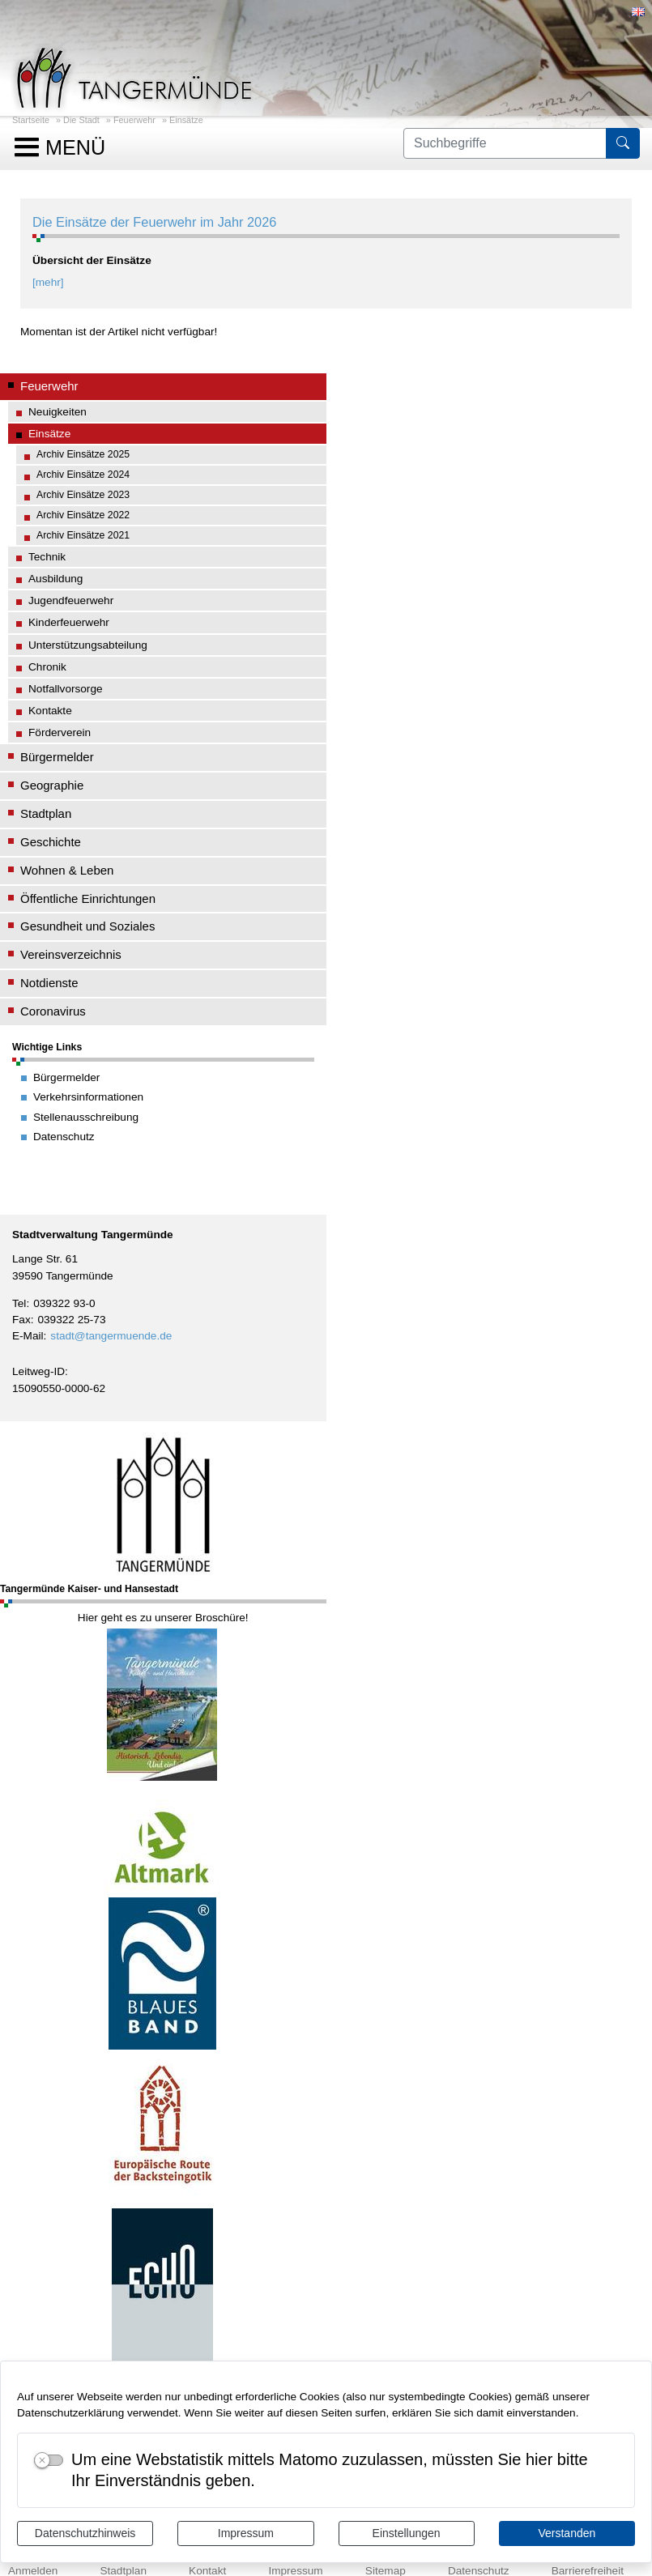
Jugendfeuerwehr (70, 600)
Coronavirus (53, 1011)
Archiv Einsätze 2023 (83, 494)
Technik (47, 557)
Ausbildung (55, 579)
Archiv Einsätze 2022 (83, 515)
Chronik (47, 667)
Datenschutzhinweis (85, 2533)
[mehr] (48, 282)
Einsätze (186, 120)
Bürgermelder (57, 757)
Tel (19, 1303)
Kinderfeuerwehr (68, 622)
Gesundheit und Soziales (87, 926)
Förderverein (59, 732)
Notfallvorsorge (65, 689)
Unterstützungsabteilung (87, 645)
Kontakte (50, 711)
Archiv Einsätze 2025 (83, 454)
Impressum (246, 2533)
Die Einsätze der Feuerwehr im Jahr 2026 (154, 222)
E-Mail (28, 1336)
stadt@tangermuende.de (111, 1336)
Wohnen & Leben (66, 870)
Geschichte (50, 842)
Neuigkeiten (57, 412)
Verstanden (566, 2533)
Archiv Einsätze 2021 (83, 535)
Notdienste (49, 983)
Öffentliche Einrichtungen (88, 898)
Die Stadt (81, 120)
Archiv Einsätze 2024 (83, 474)
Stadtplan (45, 813)
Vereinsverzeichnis (70, 954)
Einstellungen (407, 2533)
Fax (21, 1320)
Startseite (30, 120)
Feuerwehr (134, 120)
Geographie (51, 785)
